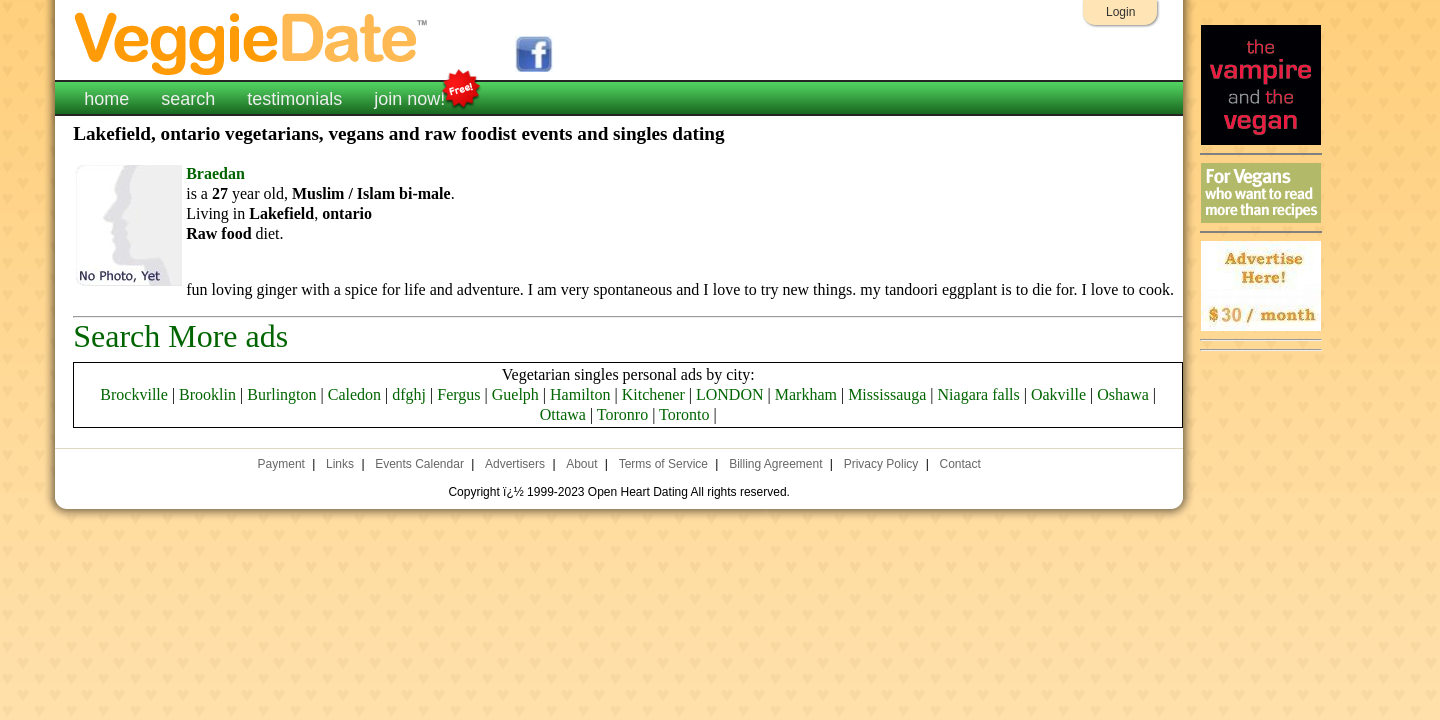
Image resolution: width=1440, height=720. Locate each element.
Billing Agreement (775, 464)
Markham (806, 394)
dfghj (409, 394)
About (581, 464)
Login (1120, 12)
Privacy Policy (881, 464)
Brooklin (207, 394)
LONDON (730, 394)
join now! (409, 97)
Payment (281, 464)
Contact (959, 464)
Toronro (622, 414)
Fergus (458, 394)
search (188, 99)
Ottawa (563, 414)
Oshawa (1123, 394)
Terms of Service (663, 464)
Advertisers (515, 464)
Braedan (215, 173)
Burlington (281, 394)
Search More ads (180, 336)
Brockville (134, 394)
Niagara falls (979, 394)
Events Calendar (419, 464)
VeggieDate (252, 42)
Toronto (684, 414)
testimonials (294, 99)
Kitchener (653, 394)
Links (340, 464)
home (106, 99)
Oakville (1058, 394)
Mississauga (887, 394)
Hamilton (580, 394)
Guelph (515, 394)
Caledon (354, 394)
